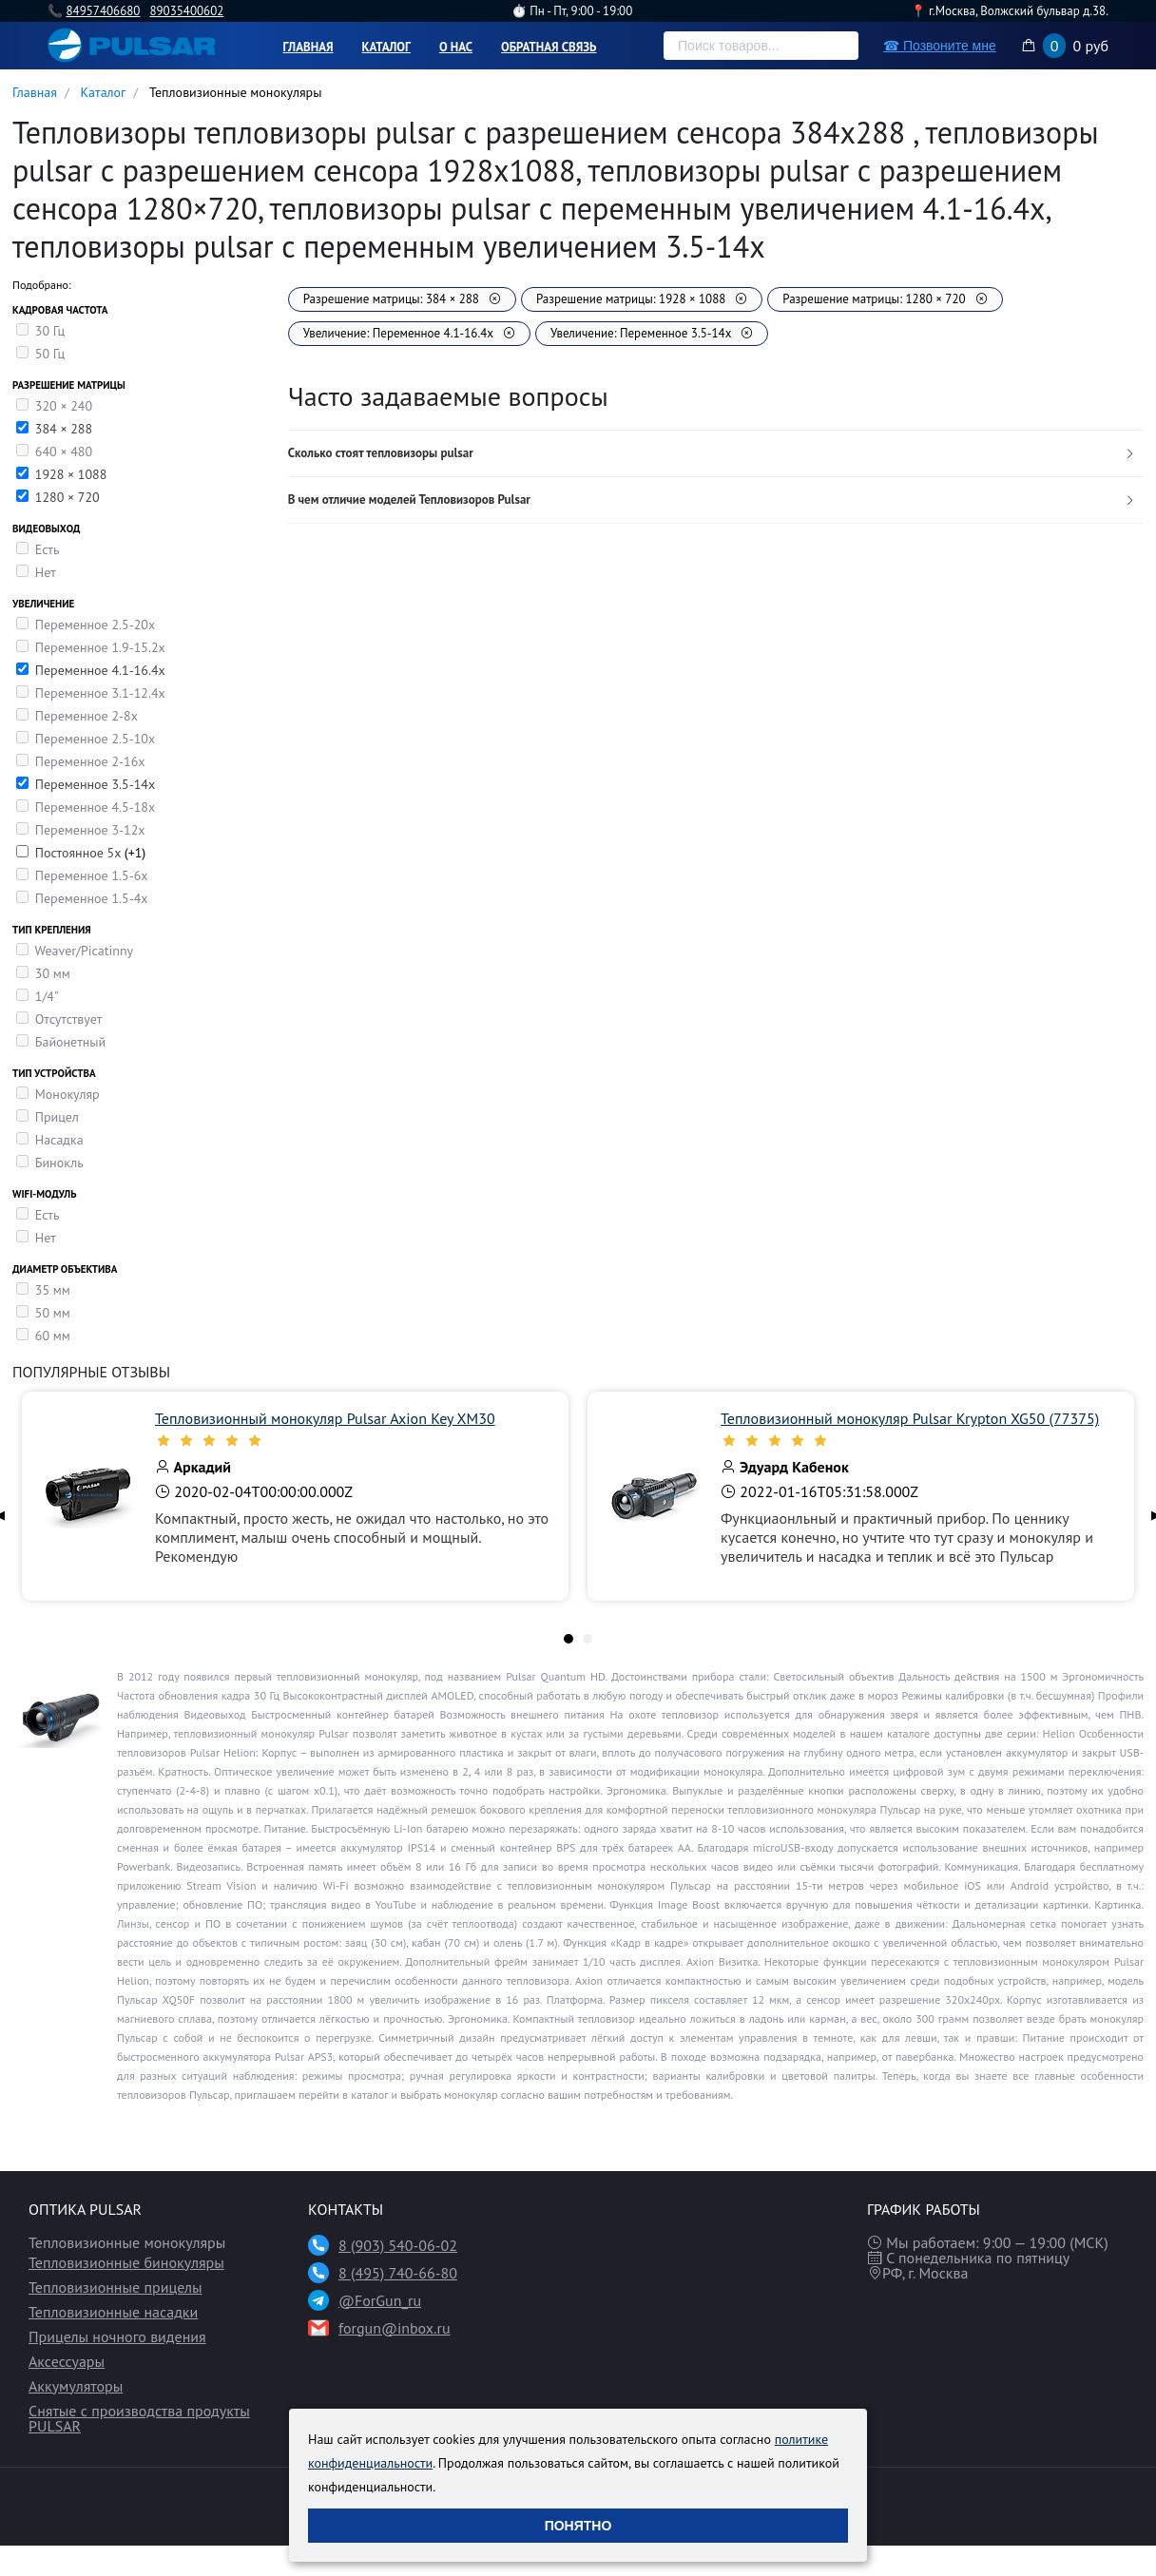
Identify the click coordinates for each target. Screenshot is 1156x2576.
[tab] (716, 454)
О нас (455, 47)
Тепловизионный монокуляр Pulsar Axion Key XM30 (325, 1418)
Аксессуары (67, 2361)
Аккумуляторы (76, 2385)
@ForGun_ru (379, 2300)
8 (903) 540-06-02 (397, 2245)
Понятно (578, 2525)
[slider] (352, 1440)
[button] (716, 454)
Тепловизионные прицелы (115, 2287)
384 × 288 (63, 428)
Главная (308, 47)
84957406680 (103, 11)
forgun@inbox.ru (394, 2327)
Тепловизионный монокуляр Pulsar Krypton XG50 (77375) (910, 1418)
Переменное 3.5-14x (95, 784)
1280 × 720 (67, 497)
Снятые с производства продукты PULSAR (139, 2418)
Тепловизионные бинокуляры (126, 2262)
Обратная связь (549, 47)
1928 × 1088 (71, 474)
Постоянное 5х (80, 852)
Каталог (386, 47)
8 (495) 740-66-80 (397, 2272)
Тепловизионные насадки (113, 2311)
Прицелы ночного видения (117, 2336)
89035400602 (186, 11)
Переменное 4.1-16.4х (100, 670)
